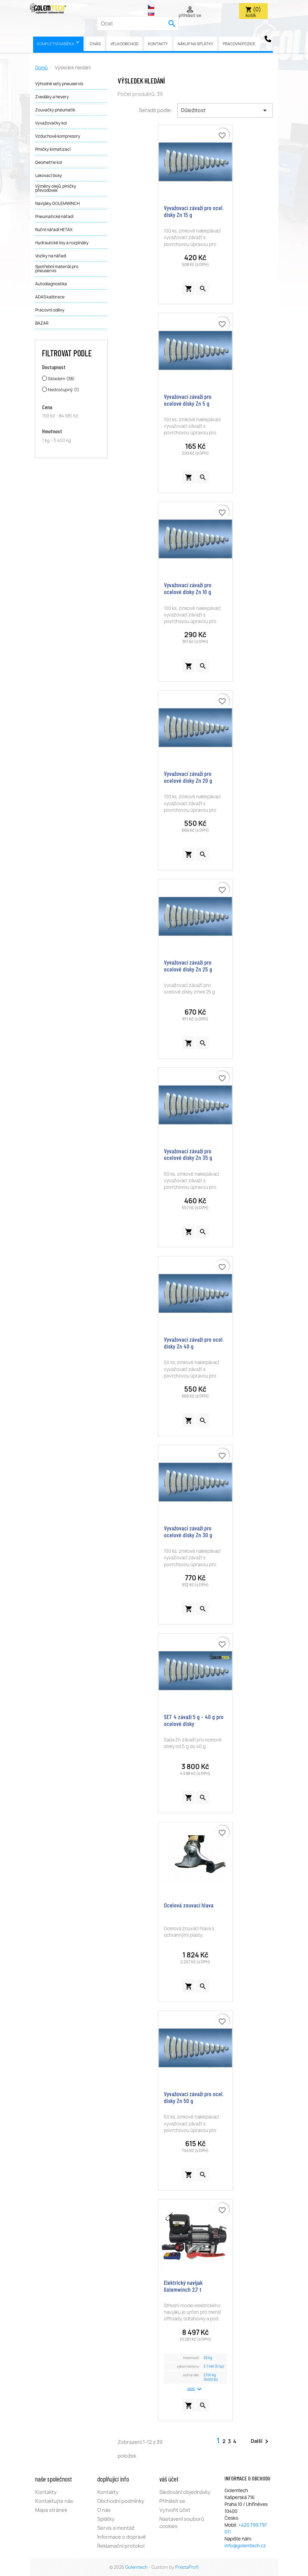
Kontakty (158, 43)
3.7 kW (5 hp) (213, 2366)
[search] (172, 23)
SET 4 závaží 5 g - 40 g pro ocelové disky (193, 1720)
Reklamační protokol (121, 2546)
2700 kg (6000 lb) (210, 2377)
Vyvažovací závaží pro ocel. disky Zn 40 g (193, 1342)
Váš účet (169, 2479)
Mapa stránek (51, 2510)
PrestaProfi (187, 2567)
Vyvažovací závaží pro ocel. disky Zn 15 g (193, 211)
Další (261, 2441)
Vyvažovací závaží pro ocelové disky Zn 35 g (188, 1154)
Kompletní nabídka (59, 42)
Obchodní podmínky (120, 2501)
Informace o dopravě (121, 2537)
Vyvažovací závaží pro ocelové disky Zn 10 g (187, 588)
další (195, 2389)
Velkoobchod (124, 43)
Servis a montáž (116, 2528)
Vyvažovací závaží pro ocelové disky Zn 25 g (188, 965)
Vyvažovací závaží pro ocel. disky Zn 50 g (193, 2097)
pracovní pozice (239, 43)
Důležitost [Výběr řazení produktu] (225, 110)
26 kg (207, 2358)
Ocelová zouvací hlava (188, 1905)
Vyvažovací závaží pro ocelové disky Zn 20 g (188, 777)
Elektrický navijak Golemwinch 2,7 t (183, 2286)
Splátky (106, 2519)
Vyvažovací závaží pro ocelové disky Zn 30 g (188, 1531)
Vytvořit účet (174, 2510)
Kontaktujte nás (54, 2501)
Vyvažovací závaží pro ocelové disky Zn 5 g (187, 400)
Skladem (61, 379)
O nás (95, 43)
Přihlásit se (172, 2501)
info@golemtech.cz (245, 2546)
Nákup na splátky (195, 43)
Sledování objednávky (184, 2492)
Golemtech (137, 2567)
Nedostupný (63, 390)
